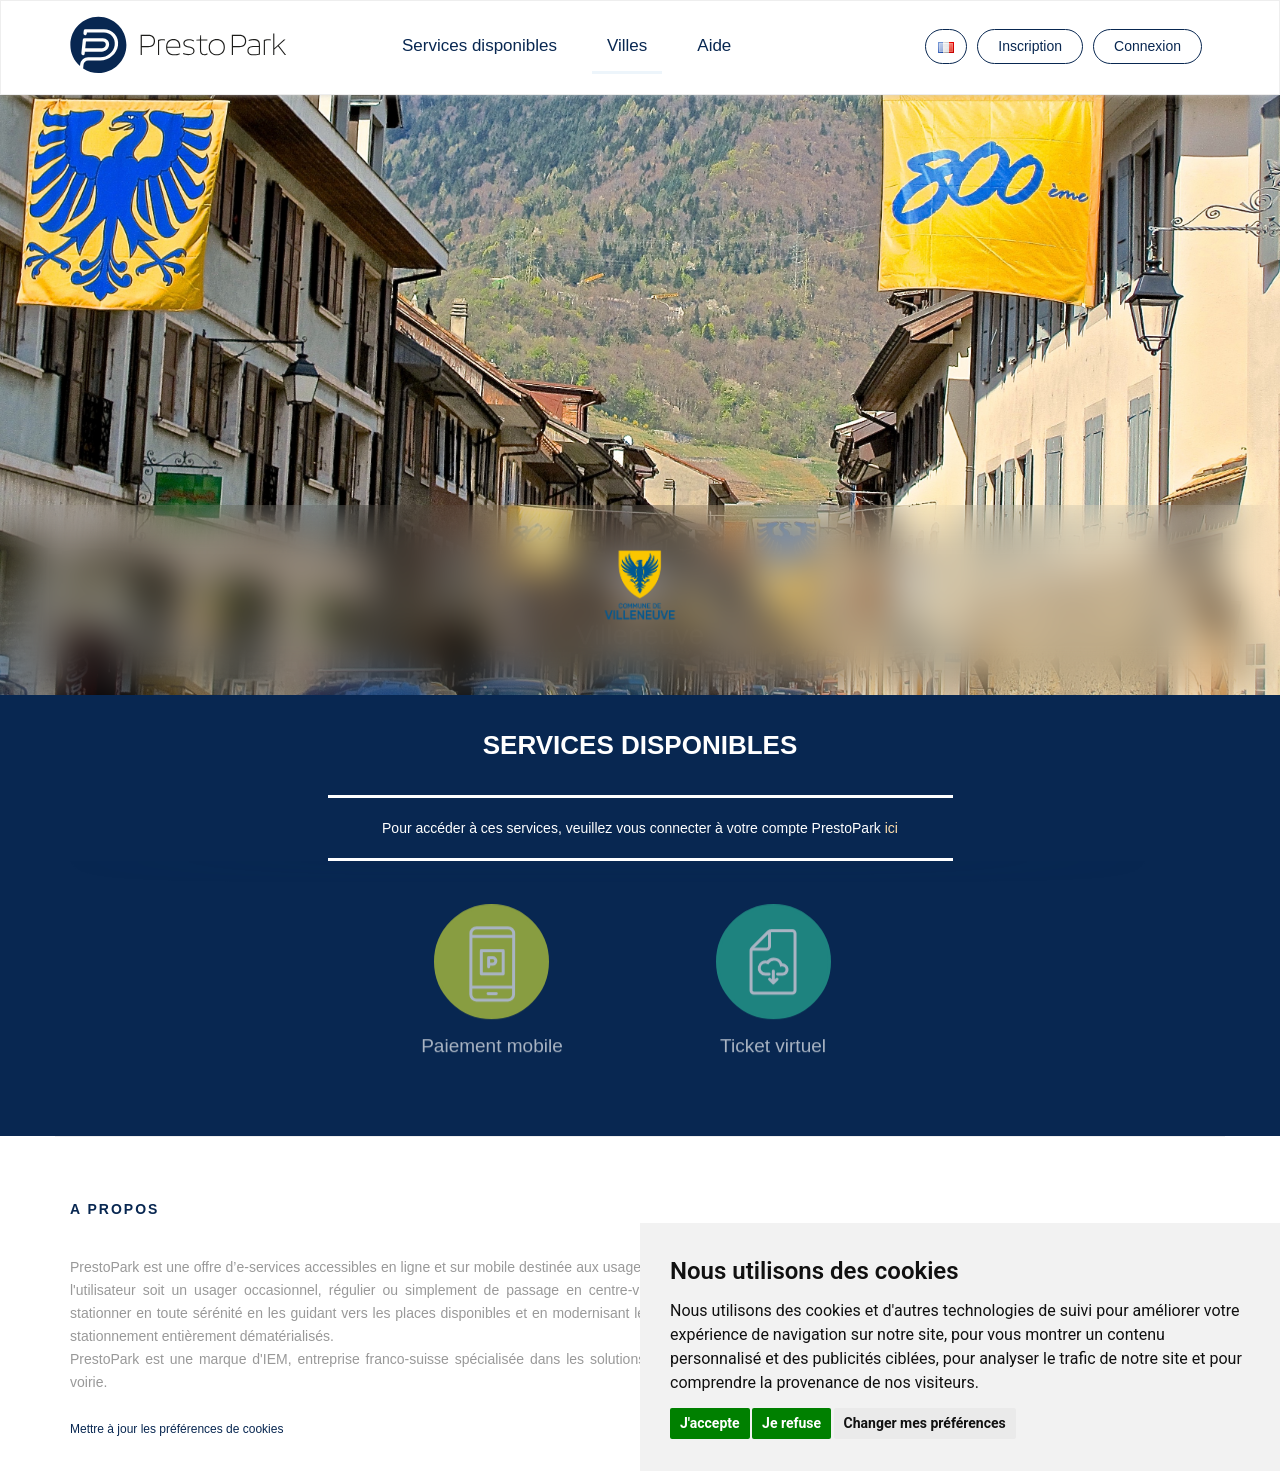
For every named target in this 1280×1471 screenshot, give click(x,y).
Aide (714, 45)
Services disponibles (479, 45)
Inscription (1030, 46)
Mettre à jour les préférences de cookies (176, 1429)
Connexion (1147, 46)
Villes (627, 45)
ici (891, 828)
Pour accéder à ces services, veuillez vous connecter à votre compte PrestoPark (633, 828)
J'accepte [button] (710, 1423)
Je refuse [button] (791, 1423)
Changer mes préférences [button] (925, 1423)
